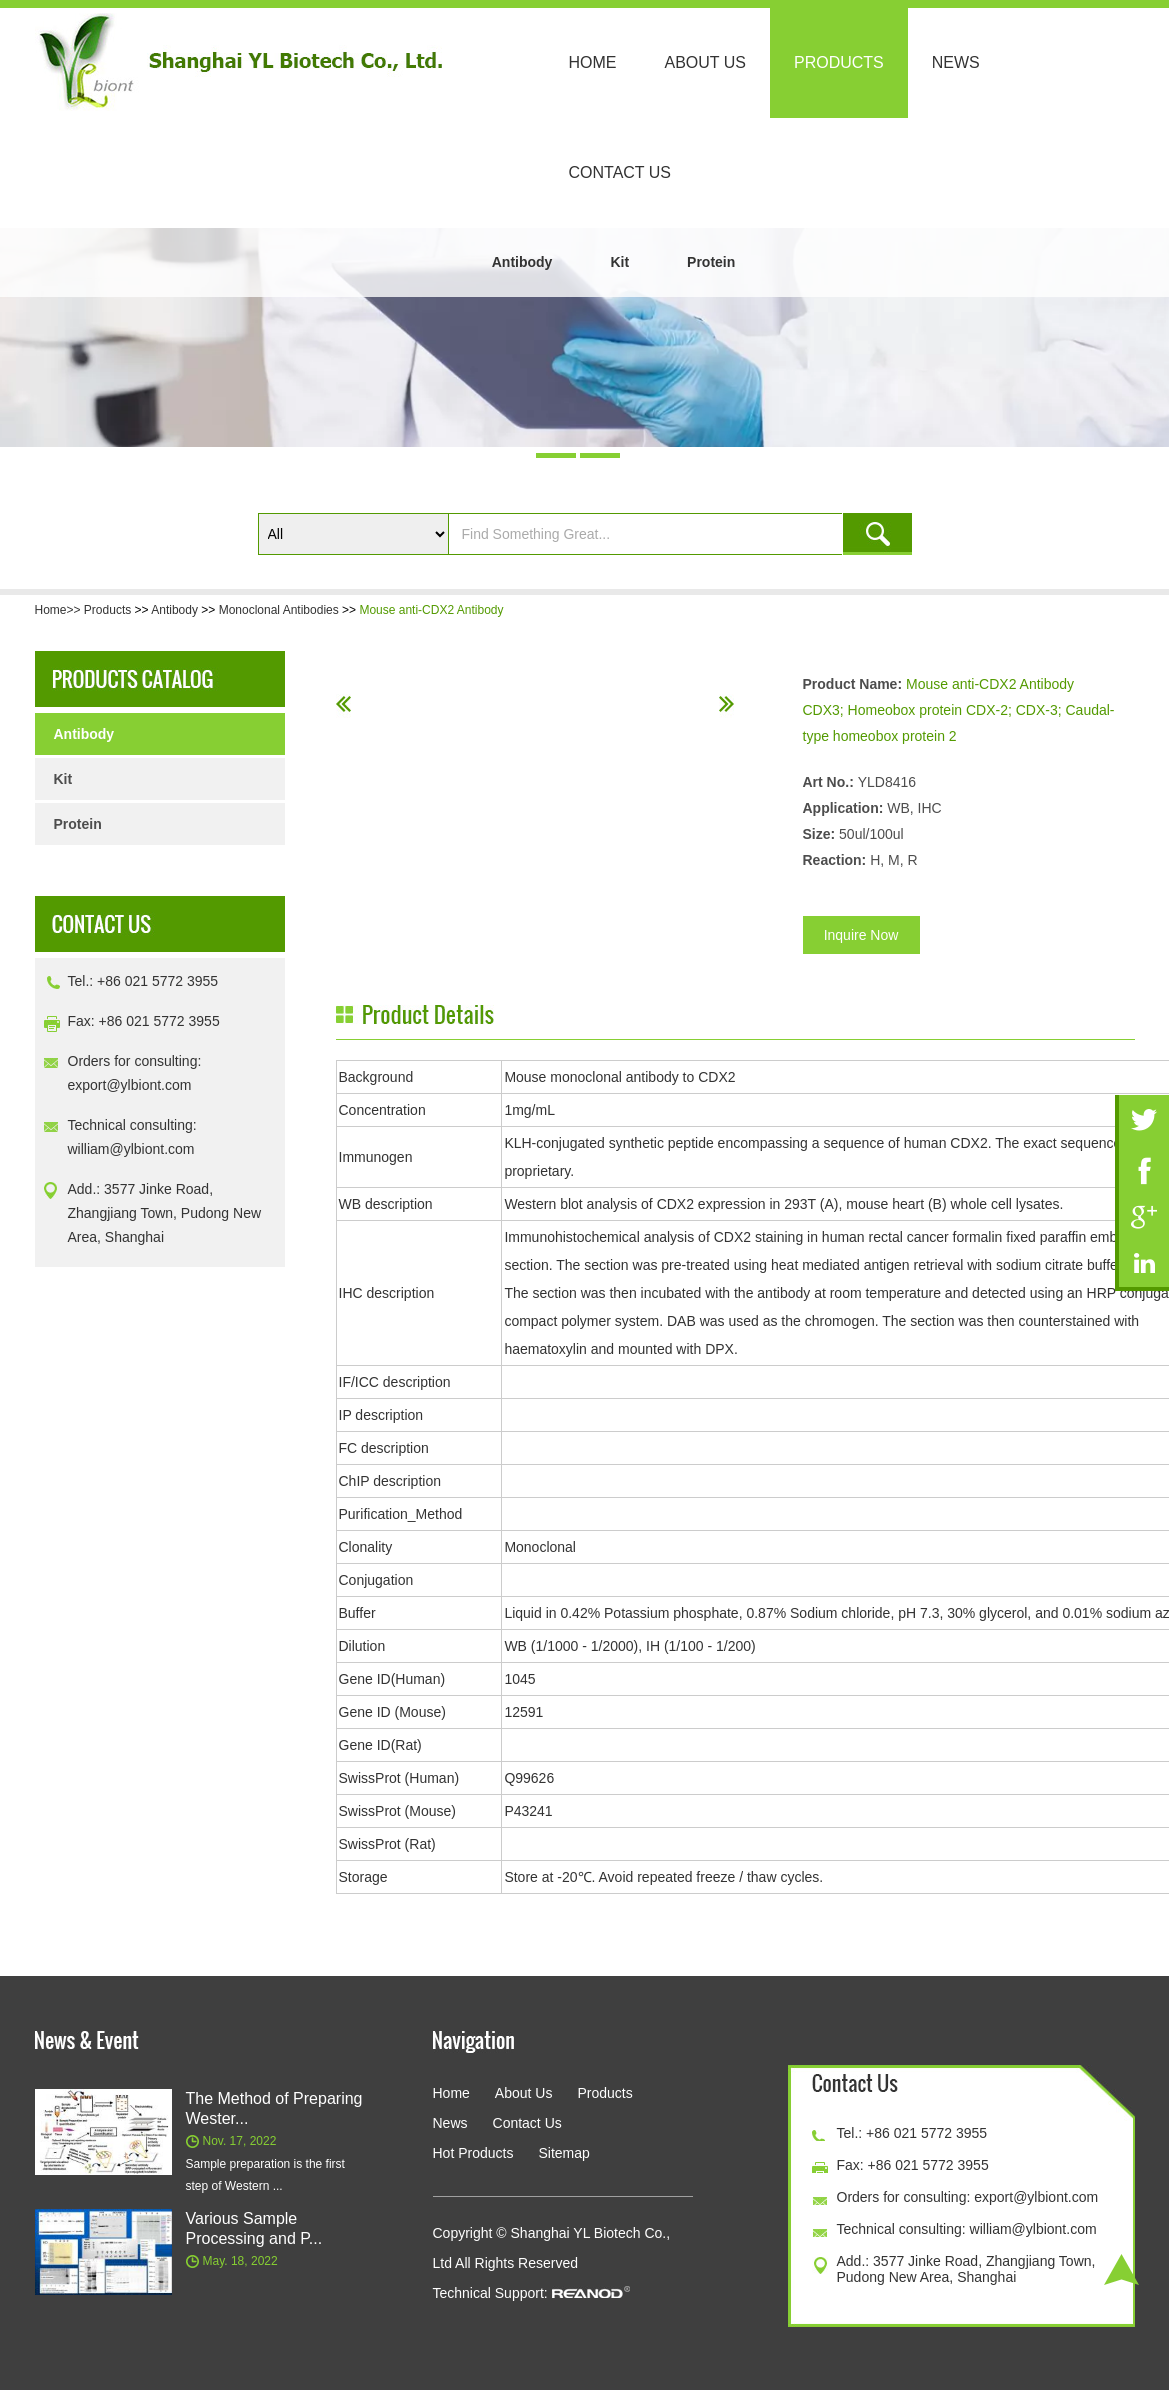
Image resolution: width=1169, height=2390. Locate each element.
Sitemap (563, 2153)
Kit (619, 262)
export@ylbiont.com (130, 1085)
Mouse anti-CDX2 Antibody (431, 610)
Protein (711, 262)
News (956, 62)
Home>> (59, 610)
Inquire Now (861, 935)
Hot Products (473, 2153)
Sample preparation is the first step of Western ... (265, 2175)
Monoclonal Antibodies (279, 610)
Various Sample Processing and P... (254, 2228)
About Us (706, 62)
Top (1121, 2269)
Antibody (522, 262)
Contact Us (620, 172)
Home (593, 62)
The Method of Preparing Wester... (274, 2108)
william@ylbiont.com (131, 1149)
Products (839, 62)
